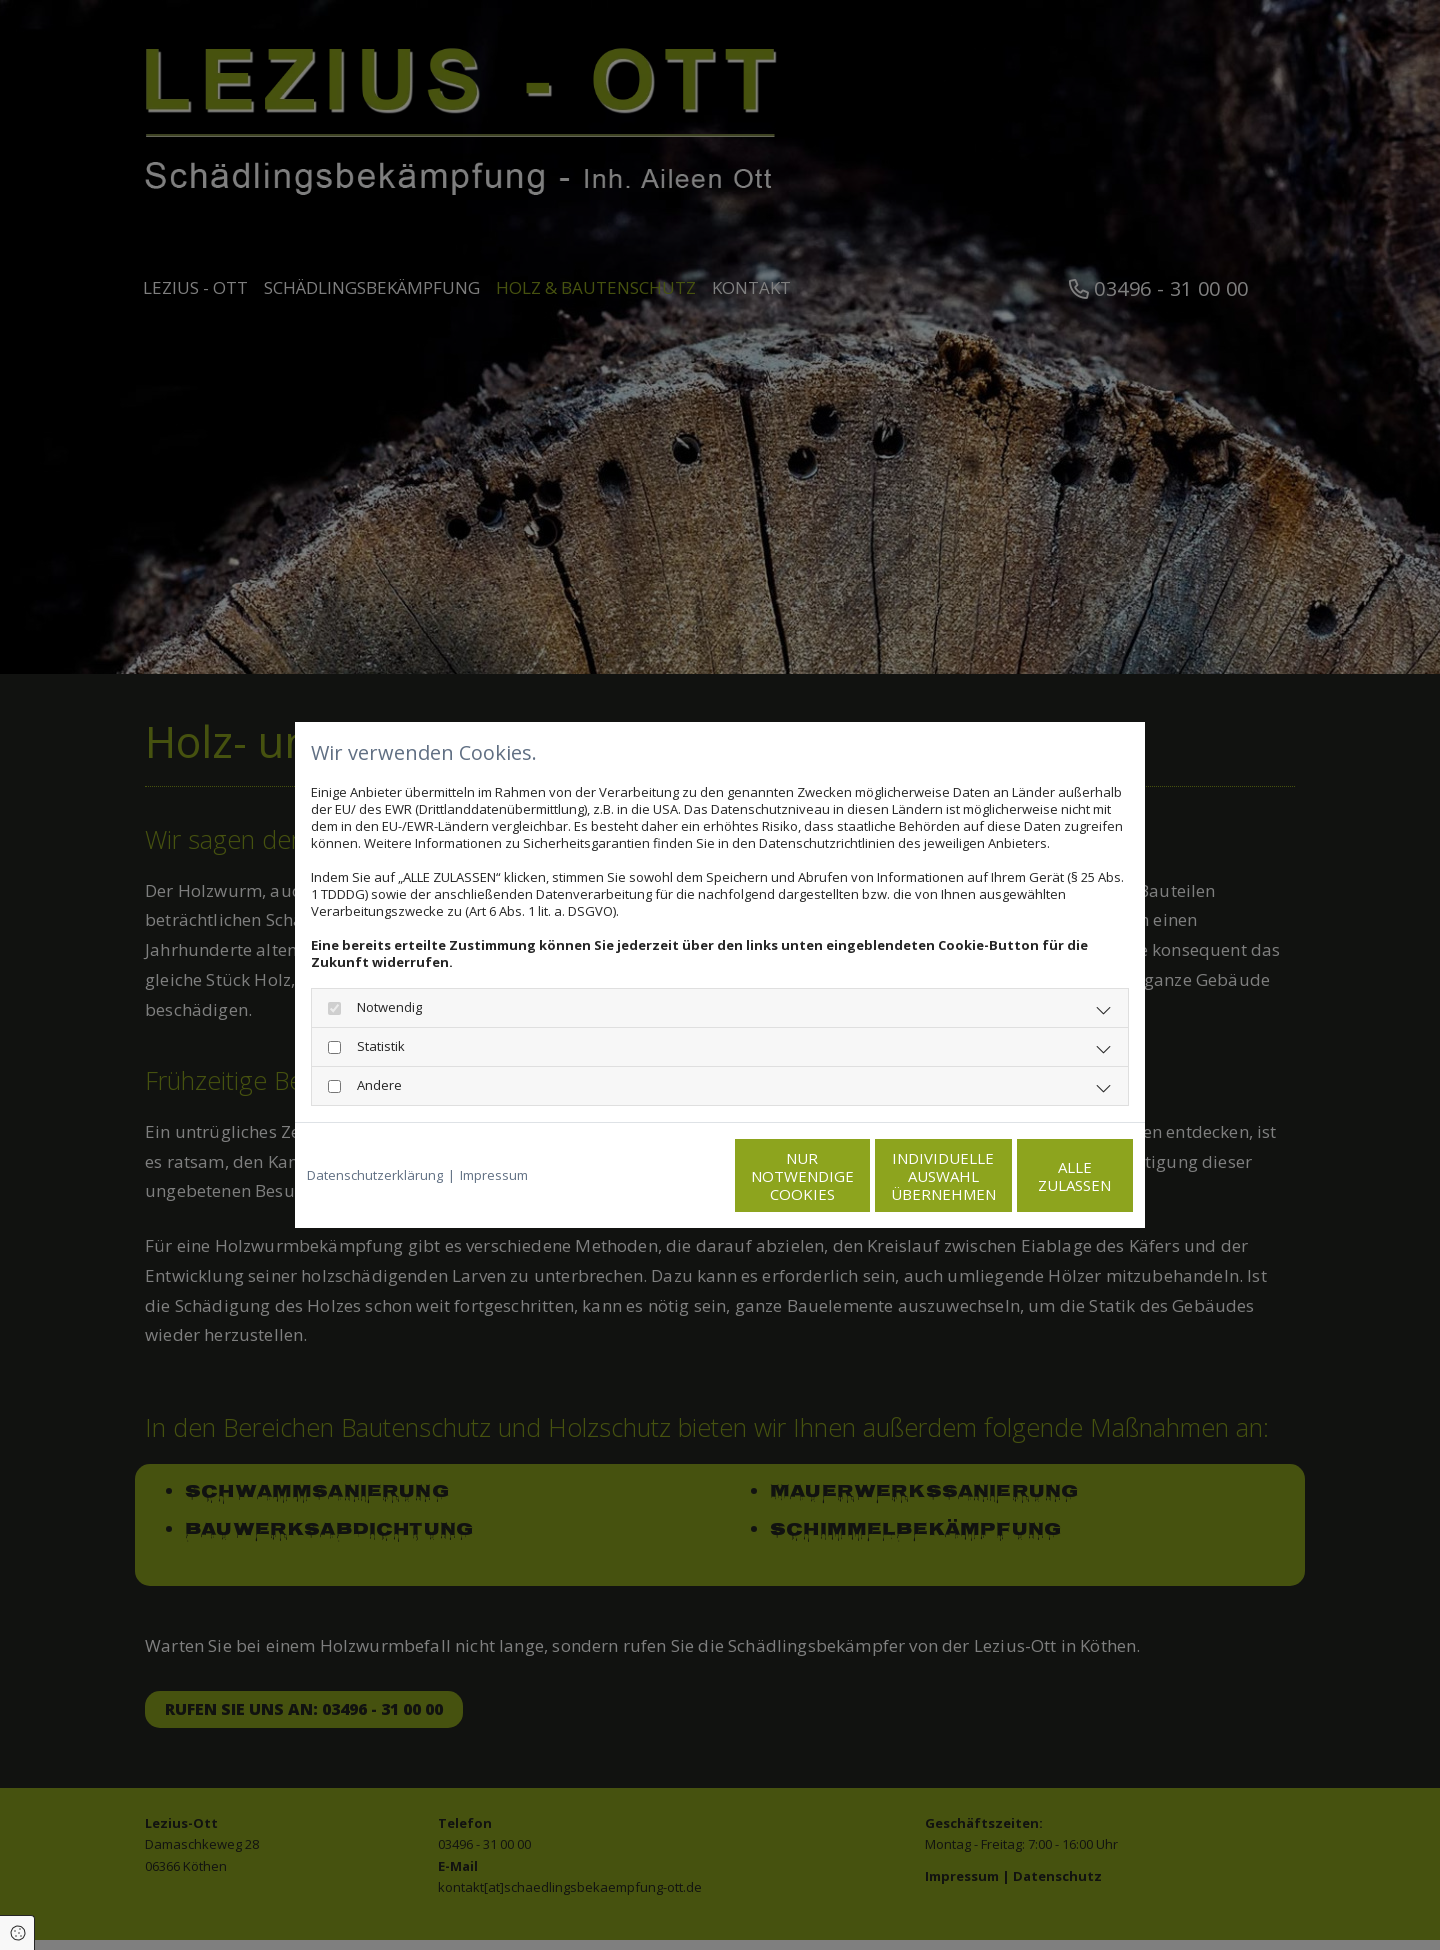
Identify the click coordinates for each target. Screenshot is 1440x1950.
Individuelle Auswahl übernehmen (850, 1176)
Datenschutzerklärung (375, 1175)
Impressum (494, 1175)
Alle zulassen (1040, 1176)
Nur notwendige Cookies (660, 1176)
